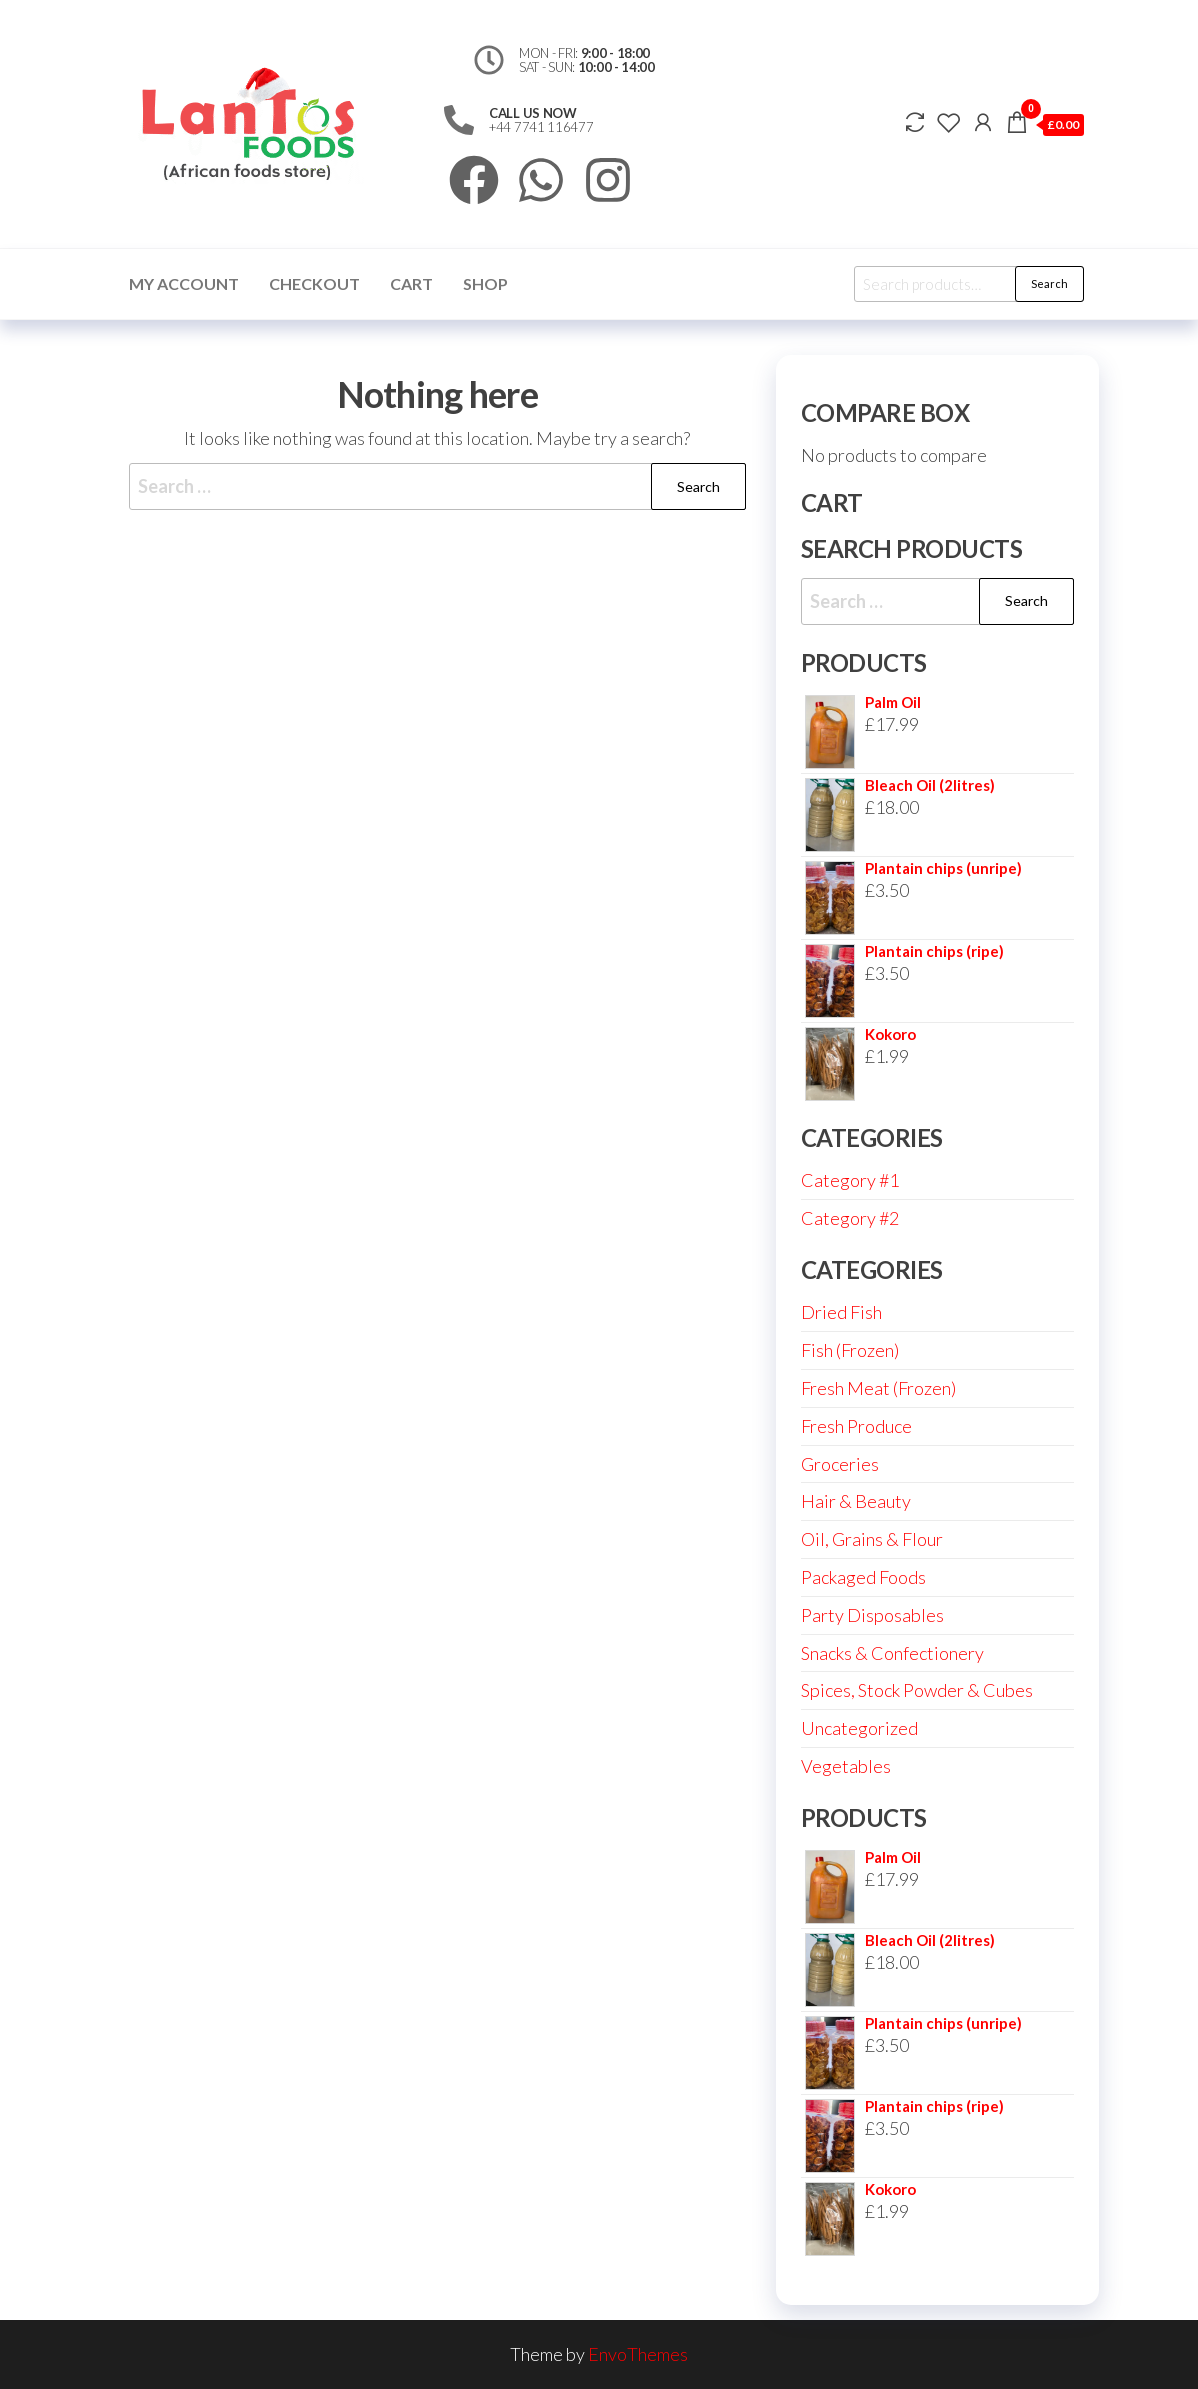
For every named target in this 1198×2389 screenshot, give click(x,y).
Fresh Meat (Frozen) (878, 1388)
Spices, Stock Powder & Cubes (917, 1690)
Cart (411, 283)
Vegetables (846, 1766)
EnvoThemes (638, 2354)
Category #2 (850, 1218)
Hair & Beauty (856, 1501)
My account (184, 283)
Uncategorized (859, 1728)
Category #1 (850, 1180)
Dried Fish (841, 1312)
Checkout (314, 283)
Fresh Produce (856, 1426)
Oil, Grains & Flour (872, 1539)
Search (1049, 283)
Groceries (840, 1464)
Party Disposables (872, 1615)
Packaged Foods (863, 1577)
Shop (485, 283)
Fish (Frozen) (850, 1350)
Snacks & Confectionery (892, 1653)
